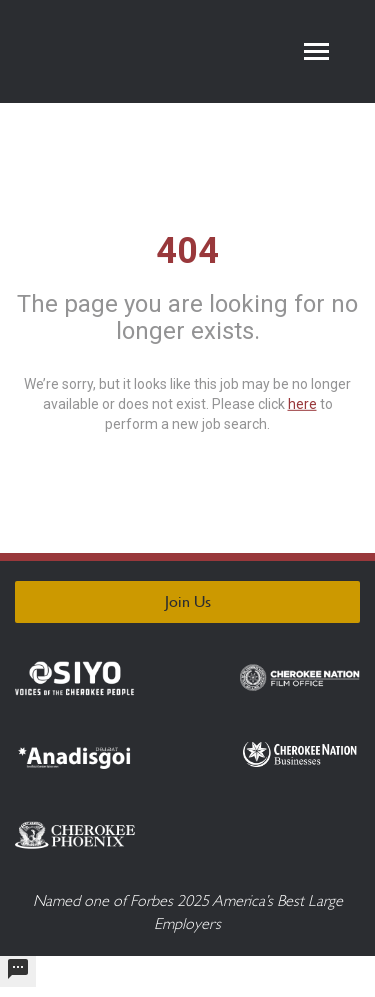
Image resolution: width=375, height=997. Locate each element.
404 (187, 250)
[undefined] (18, 971)
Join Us (188, 601)
